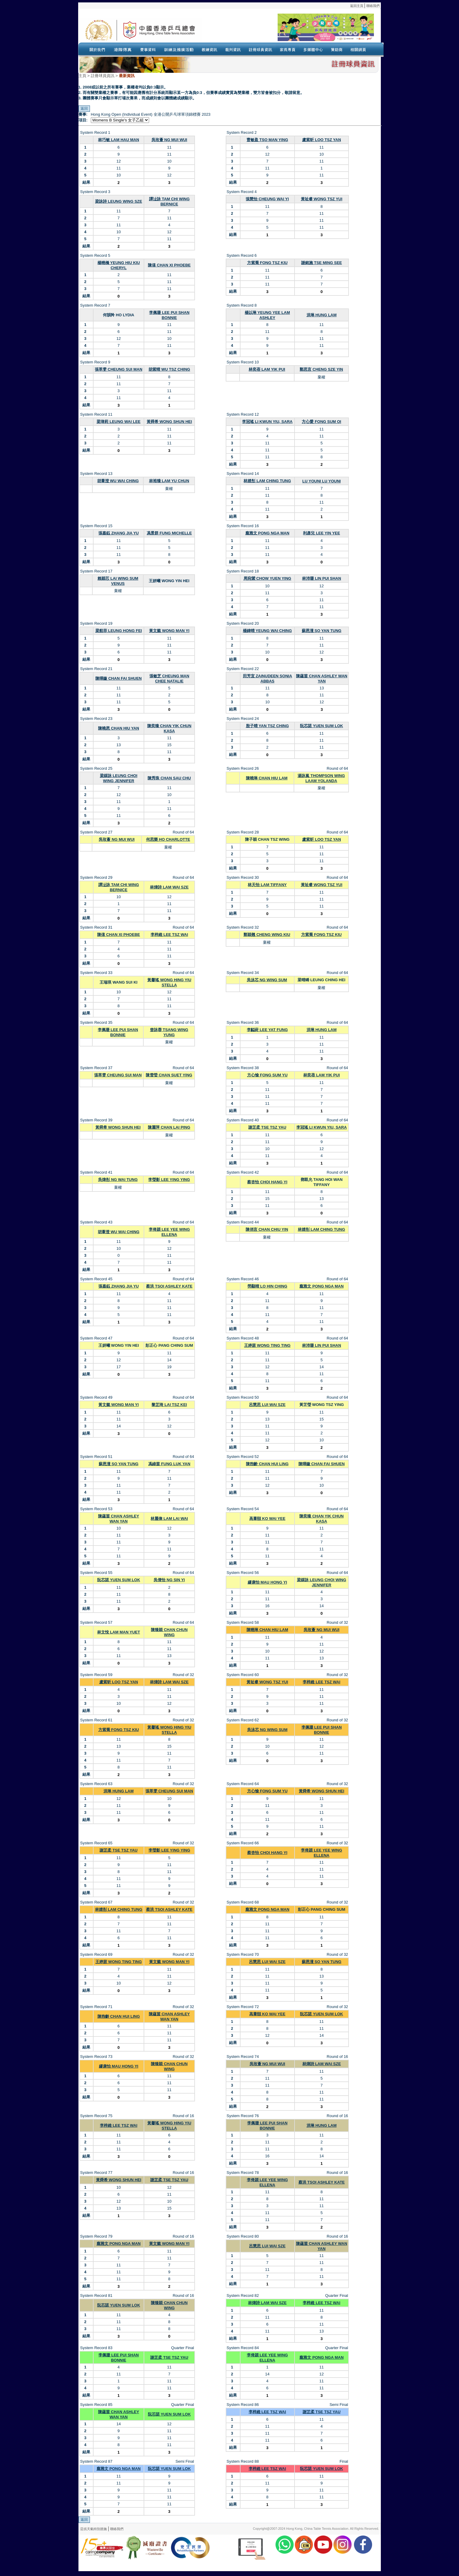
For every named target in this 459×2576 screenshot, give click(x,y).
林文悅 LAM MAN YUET (118, 1632)
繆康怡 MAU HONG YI (267, 1582)
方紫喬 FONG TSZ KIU (267, 262)
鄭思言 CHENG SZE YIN (321, 369)
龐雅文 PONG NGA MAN (267, 533)
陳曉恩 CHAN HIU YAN (118, 728)
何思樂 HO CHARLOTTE (168, 839)
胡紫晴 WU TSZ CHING (169, 369)
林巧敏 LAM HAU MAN (118, 139)
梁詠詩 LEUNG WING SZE (118, 201)
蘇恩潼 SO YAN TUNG (321, 630)
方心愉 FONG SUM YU (267, 1075)
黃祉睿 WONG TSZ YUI (322, 199)
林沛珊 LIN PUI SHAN (321, 578)
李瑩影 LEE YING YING (169, 1179)
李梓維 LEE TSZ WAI (169, 934)
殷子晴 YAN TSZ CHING (267, 726)
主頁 (82, 75)
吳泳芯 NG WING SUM (267, 980)
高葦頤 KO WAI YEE (267, 1518)
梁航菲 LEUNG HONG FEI (118, 630)
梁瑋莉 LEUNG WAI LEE (118, 421)
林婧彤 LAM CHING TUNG (267, 481)
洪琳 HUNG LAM (322, 315)
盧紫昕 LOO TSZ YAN (321, 139)
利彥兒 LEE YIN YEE (321, 533)
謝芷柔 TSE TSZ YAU (267, 1127)
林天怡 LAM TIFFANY (267, 884)
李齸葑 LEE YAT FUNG (267, 1029)
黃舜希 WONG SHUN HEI (169, 421)
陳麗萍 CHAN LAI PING (169, 1127)
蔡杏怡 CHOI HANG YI (267, 1182)
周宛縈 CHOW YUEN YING (267, 578)
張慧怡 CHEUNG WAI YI (267, 199)
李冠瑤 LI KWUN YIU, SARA (267, 421)
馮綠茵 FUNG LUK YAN (169, 1464)
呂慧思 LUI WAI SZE (267, 1404)
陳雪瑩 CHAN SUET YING (169, 1075)
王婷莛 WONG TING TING (267, 1345)
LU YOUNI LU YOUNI (321, 481)
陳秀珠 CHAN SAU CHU (169, 778)
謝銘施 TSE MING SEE (321, 262)
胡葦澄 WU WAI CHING (118, 481)
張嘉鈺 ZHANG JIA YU (118, 533)
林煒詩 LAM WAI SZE (169, 887)
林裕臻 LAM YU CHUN (169, 481)
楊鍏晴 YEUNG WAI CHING (267, 630)
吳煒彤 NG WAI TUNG (118, 1179)
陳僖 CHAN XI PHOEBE (169, 265)
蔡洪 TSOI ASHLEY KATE (169, 1286)
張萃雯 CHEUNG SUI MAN (118, 369)
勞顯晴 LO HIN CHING (267, 1286)
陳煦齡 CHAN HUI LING (267, 1464)
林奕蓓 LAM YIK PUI (267, 369)
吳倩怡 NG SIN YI (169, 1580)
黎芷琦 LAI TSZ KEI (169, 1404)
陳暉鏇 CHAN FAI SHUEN (118, 678)
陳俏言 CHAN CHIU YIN (267, 1229)
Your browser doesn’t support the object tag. (288, 30)
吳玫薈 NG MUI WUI (169, 139)
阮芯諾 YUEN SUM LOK (321, 726)
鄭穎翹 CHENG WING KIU (267, 934)
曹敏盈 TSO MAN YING (267, 139)
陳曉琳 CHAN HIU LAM (267, 778)
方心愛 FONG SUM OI (321, 421)
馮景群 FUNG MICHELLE (169, 533)
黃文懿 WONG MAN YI (169, 630)
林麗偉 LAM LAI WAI (169, 1518)
